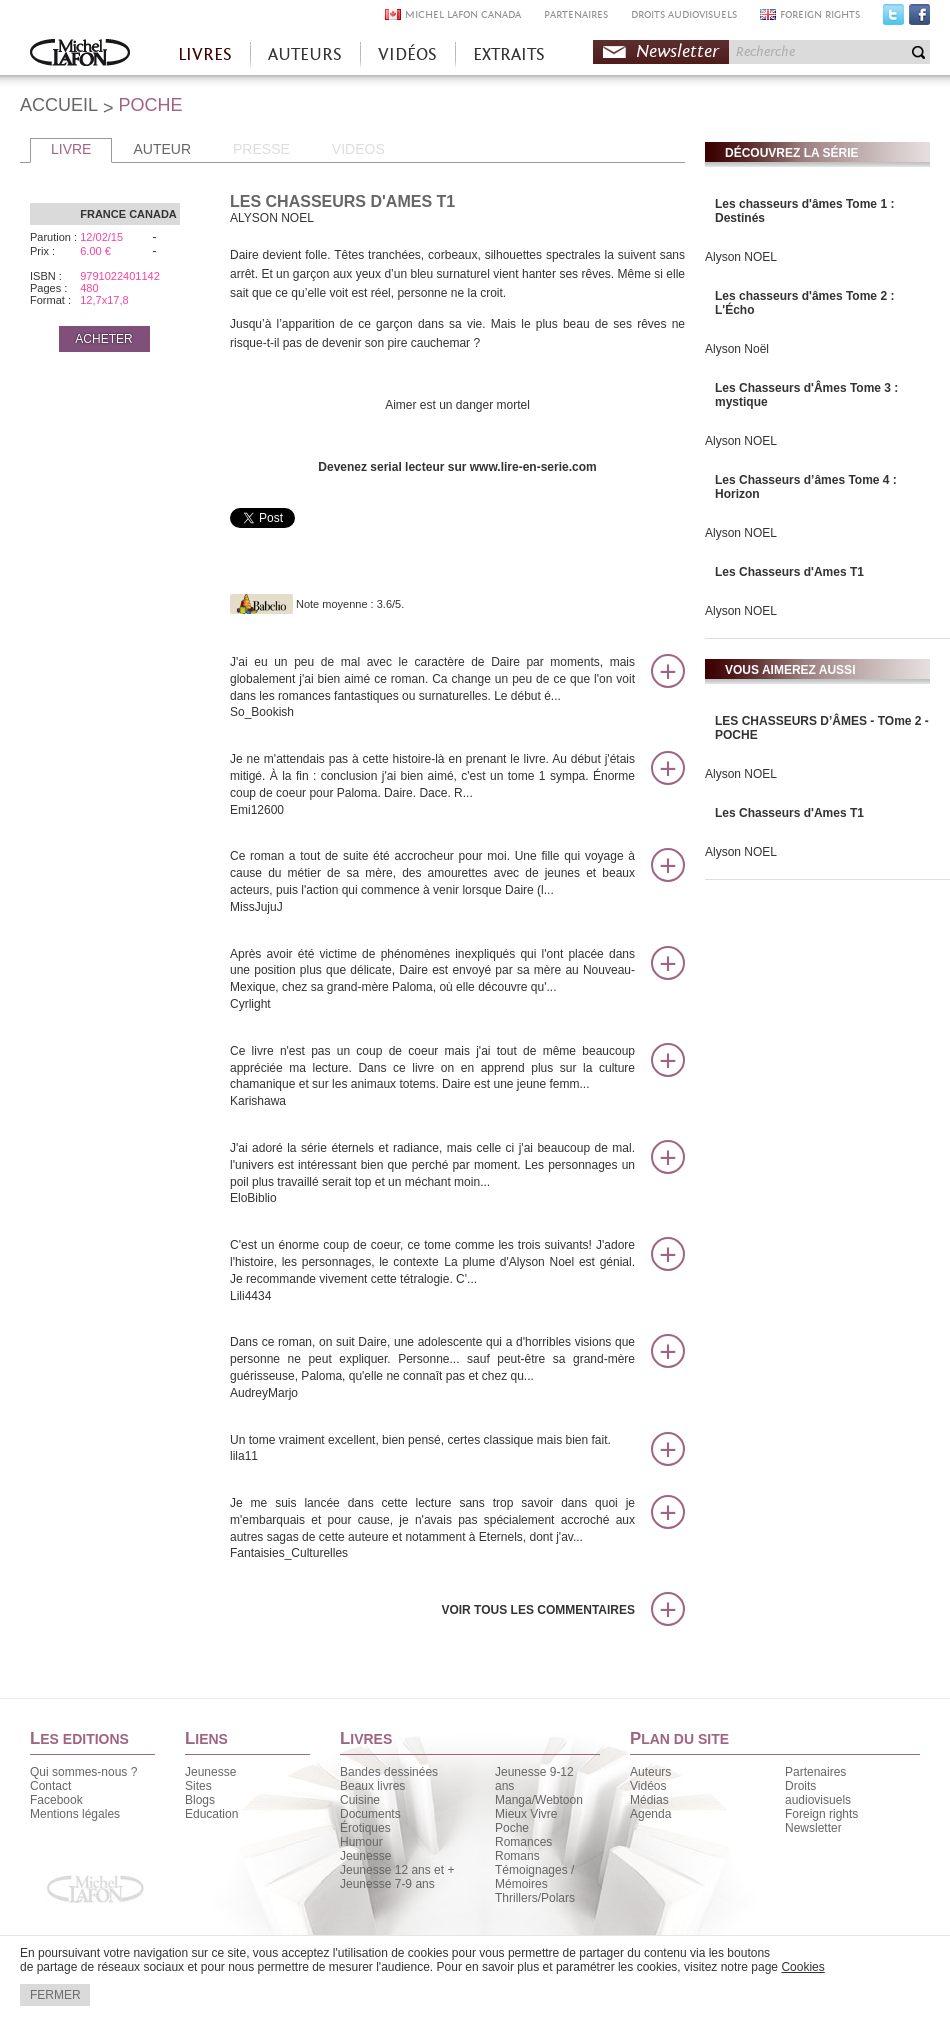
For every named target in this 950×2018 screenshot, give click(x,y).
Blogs (200, 1800)
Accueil (80, 54)
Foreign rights (821, 1814)
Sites (198, 1786)
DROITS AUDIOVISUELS (684, 14)
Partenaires (815, 1772)
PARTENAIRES (576, 14)
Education (211, 1814)
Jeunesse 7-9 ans (387, 1884)
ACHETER (103, 339)
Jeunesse (210, 1772)
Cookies (802, 1967)
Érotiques (365, 1828)
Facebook (919, 19)
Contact (50, 1786)
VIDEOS (358, 149)
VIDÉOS (407, 54)
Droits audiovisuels (818, 1793)
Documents (370, 1814)
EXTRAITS (509, 54)
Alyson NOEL (741, 257)
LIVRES (205, 54)
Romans (517, 1856)
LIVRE (71, 149)
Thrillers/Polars (535, 1898)
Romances (523, 1842)
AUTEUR (162, 149)
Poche (512, 1828)
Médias (649, 1800)
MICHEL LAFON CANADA (463, 14)
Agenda (650, 1814)
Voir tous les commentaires (538, 1610)
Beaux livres (372, 1786)
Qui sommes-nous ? (83, 1772)
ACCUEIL (59, 105)
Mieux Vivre (526, 1814)
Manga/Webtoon (539, 1800)
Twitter (893, 19)
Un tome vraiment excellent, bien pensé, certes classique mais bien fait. (432, 1449)
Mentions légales (75, 1814)
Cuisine (360, 1800)
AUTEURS (305, 54)
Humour (361, 1842)
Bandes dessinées (389, 1772)
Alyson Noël (737, 349)
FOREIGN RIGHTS (820, 14)
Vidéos (648, 1786)
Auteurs (650, 1772)
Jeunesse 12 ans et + (397, 1870)
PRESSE (261, 149)
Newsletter (677, 51)
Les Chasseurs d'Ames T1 (789, 572)
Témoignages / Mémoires (534, 1877)
